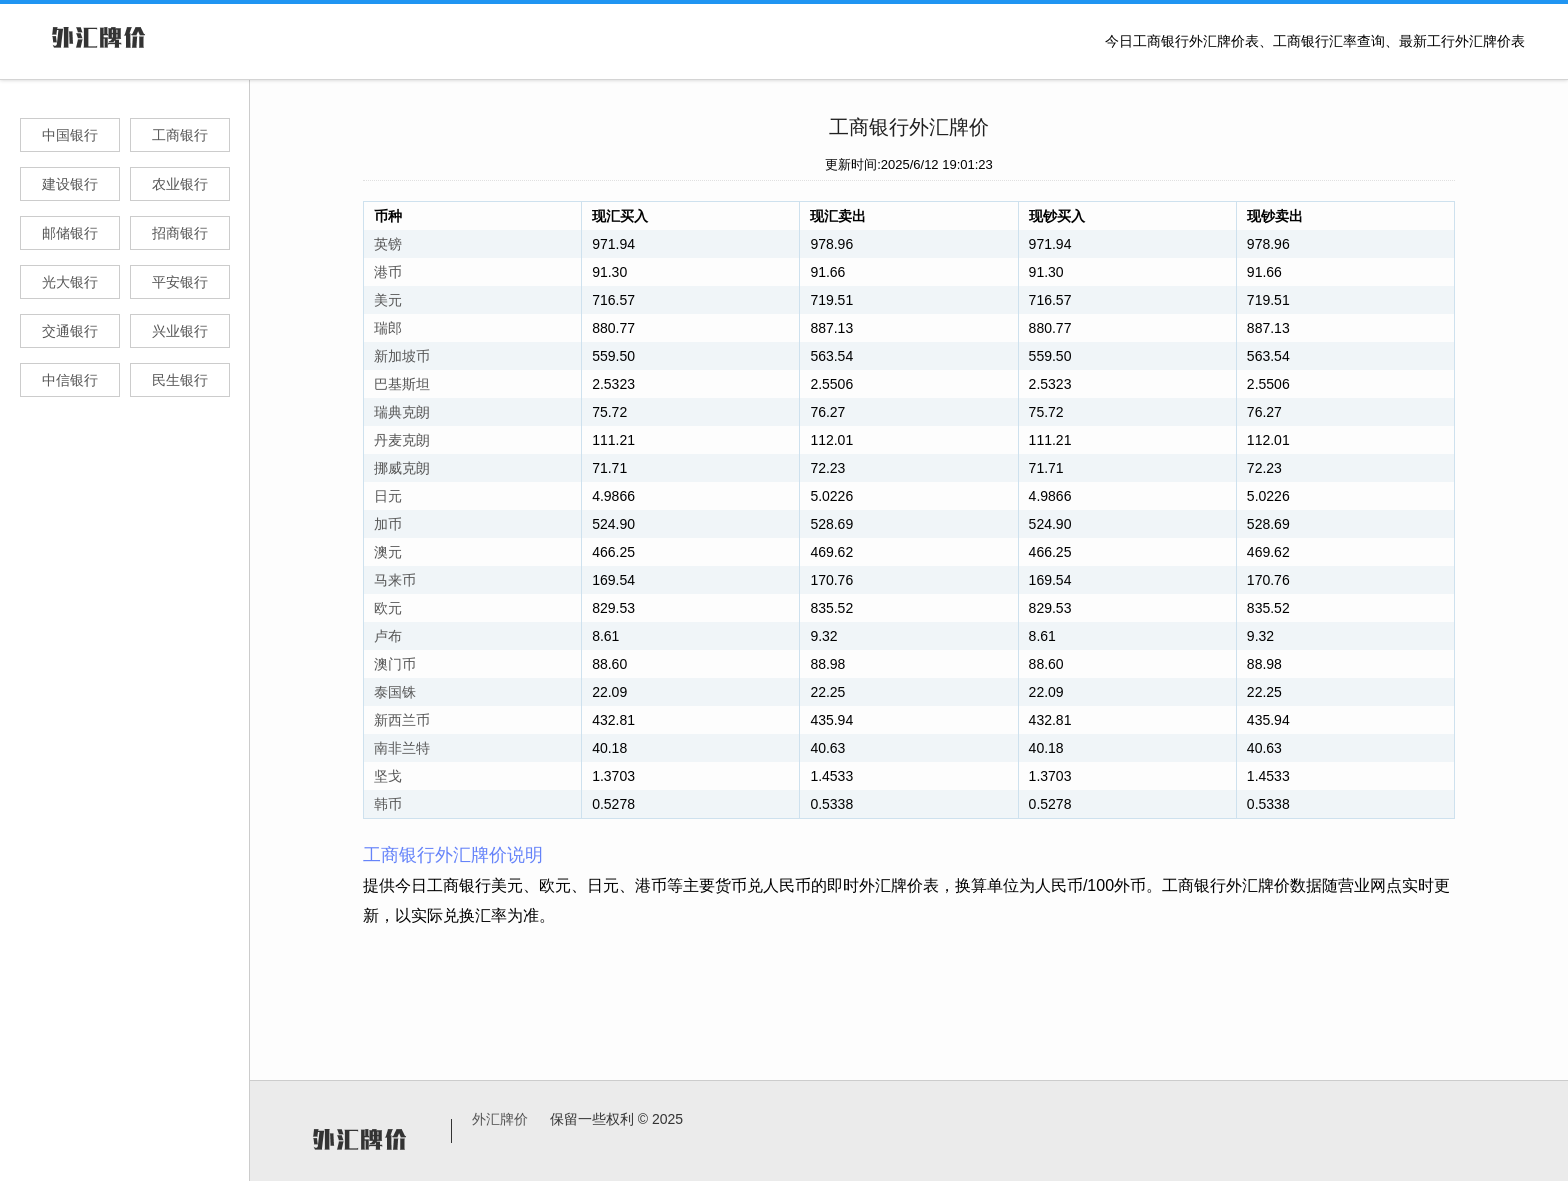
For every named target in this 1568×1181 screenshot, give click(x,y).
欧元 (388, 608)
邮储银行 (70, 233)
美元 (388, 300)
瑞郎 (388, 328)
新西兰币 (402, 720)
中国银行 (70, 135)
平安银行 (180, 282)
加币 (388, 524)
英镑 (388, 244)
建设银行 (70, 184)
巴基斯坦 (402, 384)
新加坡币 (402, 356)
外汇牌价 (500, 1119)
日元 (388, 496)
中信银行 (70, 380)
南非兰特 (402, 748)
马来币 (395, 580)
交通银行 (70, 331)
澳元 (388, 552)
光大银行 (70, 282)
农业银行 (180, 184)
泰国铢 (395, 692)
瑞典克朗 (402, 412)
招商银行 (180, 233)
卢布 (388, 636)
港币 (388, 272)
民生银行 (180, 380)
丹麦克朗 (402, 440)
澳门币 (395, 664)
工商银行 (180, 135)
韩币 (388, 804)
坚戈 (388, 776)
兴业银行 (180, 331)
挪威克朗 (402, 468)
